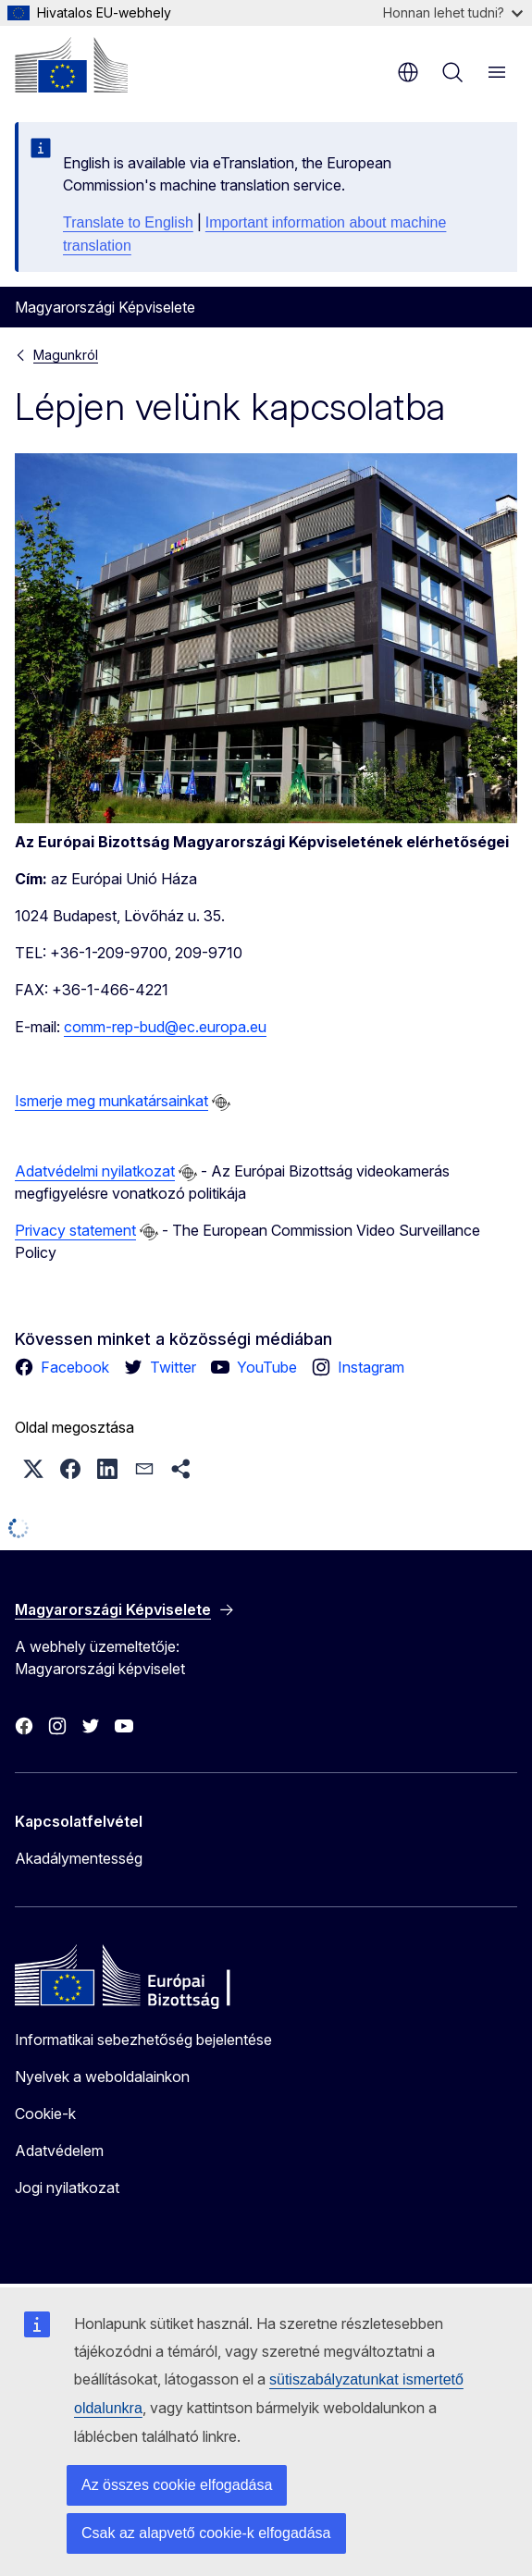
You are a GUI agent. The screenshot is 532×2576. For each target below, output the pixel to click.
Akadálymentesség (78, 1858)
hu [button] (408, 72)
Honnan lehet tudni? (453, 12)
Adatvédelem (59, 2150)
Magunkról (65, 355)
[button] (33, 1469)
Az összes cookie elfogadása (176, 2485)
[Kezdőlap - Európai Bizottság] (71, 64)
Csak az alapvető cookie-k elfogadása (206, 2533)
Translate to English (128, 222)
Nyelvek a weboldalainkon (102, 2076)
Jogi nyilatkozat (67, 2187)
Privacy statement (75, 1230)
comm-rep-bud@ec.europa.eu (165, 1026)
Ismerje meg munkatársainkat (111, 1100)
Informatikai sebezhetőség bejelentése (143, 2039)
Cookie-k (45, 2113)
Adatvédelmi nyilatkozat (95, 1171)
